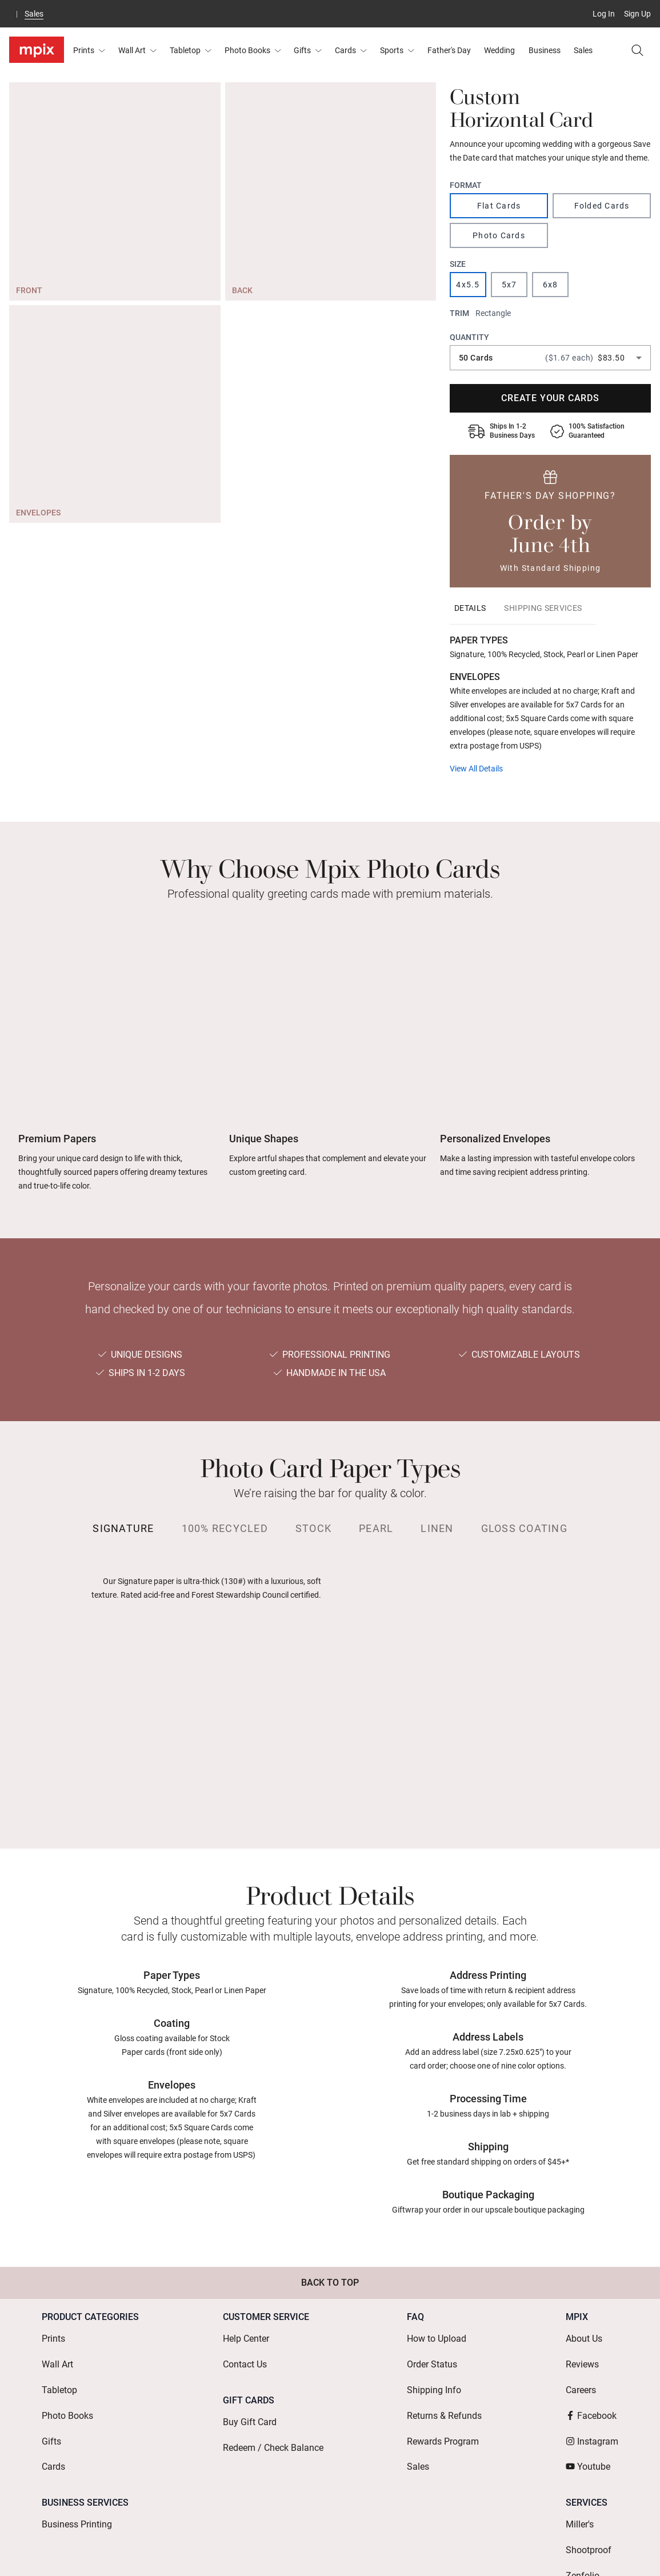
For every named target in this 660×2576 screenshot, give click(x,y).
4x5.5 (467, 284)
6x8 (550, 284)
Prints (89, 50)
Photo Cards (499, 235)
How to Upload (436, 2335)
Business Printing (77, 2476)
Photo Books (253, 50)
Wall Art (137, 50)
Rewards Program (443, 2408)
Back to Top (330, 2282)
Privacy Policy (575, 2551)
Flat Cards (499, 205)
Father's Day (449, 50)
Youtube (588, 2426)
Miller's (580, 2476)
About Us (584, 2335)
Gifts (308, 50)
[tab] (470, 608)
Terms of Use (296, 2551)
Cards (351, 50)
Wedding (499, 50)
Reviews (582, 2353)
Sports (397, 50)
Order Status (432, 2353)
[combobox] (550, 358)
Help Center (246, 2335)
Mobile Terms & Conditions (476, 2551)
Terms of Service (372, 2551)
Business (545, 50)
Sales (34, 13)
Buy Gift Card (250, 2403)
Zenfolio (582, 2513)
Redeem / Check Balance (273, 2422)
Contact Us (245, 2353)
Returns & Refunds (444, 2390)
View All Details (476, 768)
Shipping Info (434, 2371)
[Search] (637, 50)
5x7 (509, 284)
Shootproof (588, 2495)
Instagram (592, 2408)
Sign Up (637, 13)
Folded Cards (602, 205)
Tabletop (190, 50)
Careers (581, 2371)
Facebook (591, 2390)
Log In (604, 13)
